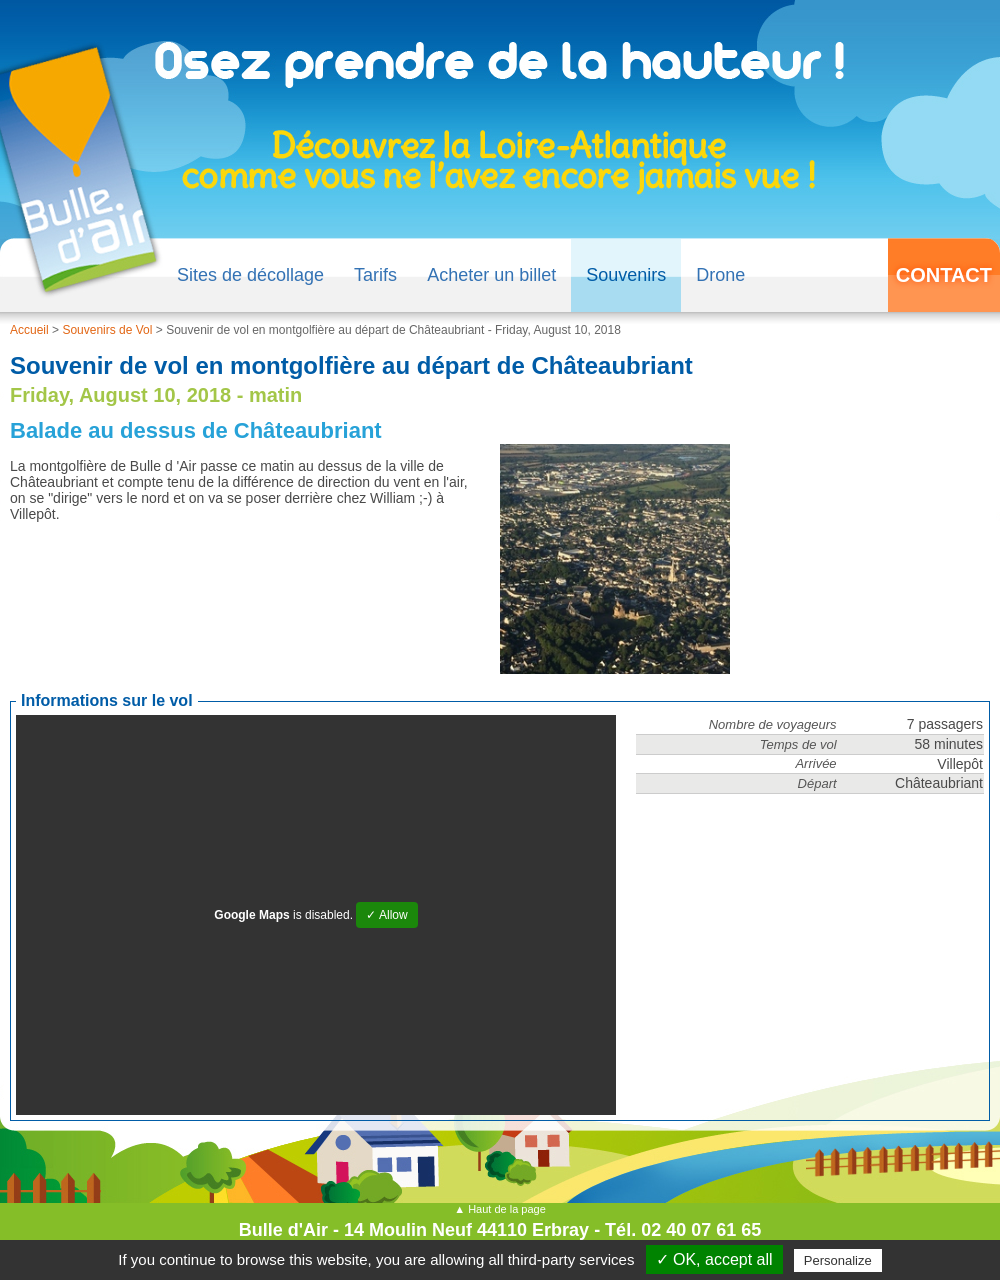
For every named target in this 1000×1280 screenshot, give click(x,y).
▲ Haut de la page (500, 1209)
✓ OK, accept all (714, 1259)
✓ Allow (386, 915)
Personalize (838, 1260)
